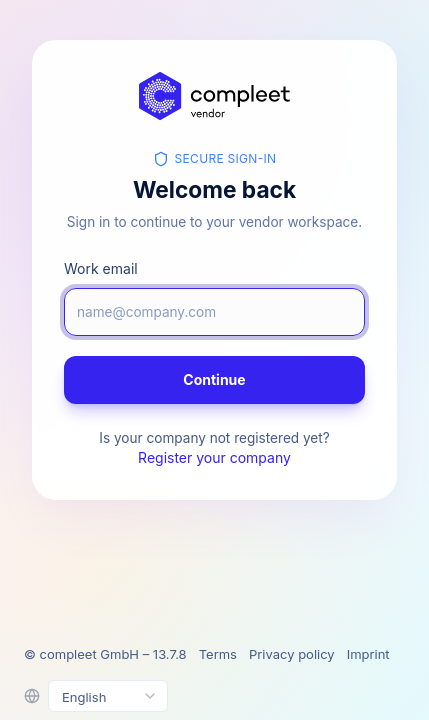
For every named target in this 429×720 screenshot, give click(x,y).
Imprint (368, 654)
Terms (218, 654)
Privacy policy (292, 654)
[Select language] (108, 696)
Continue (214, 379)
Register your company (214, 457)
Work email (101, 268)
